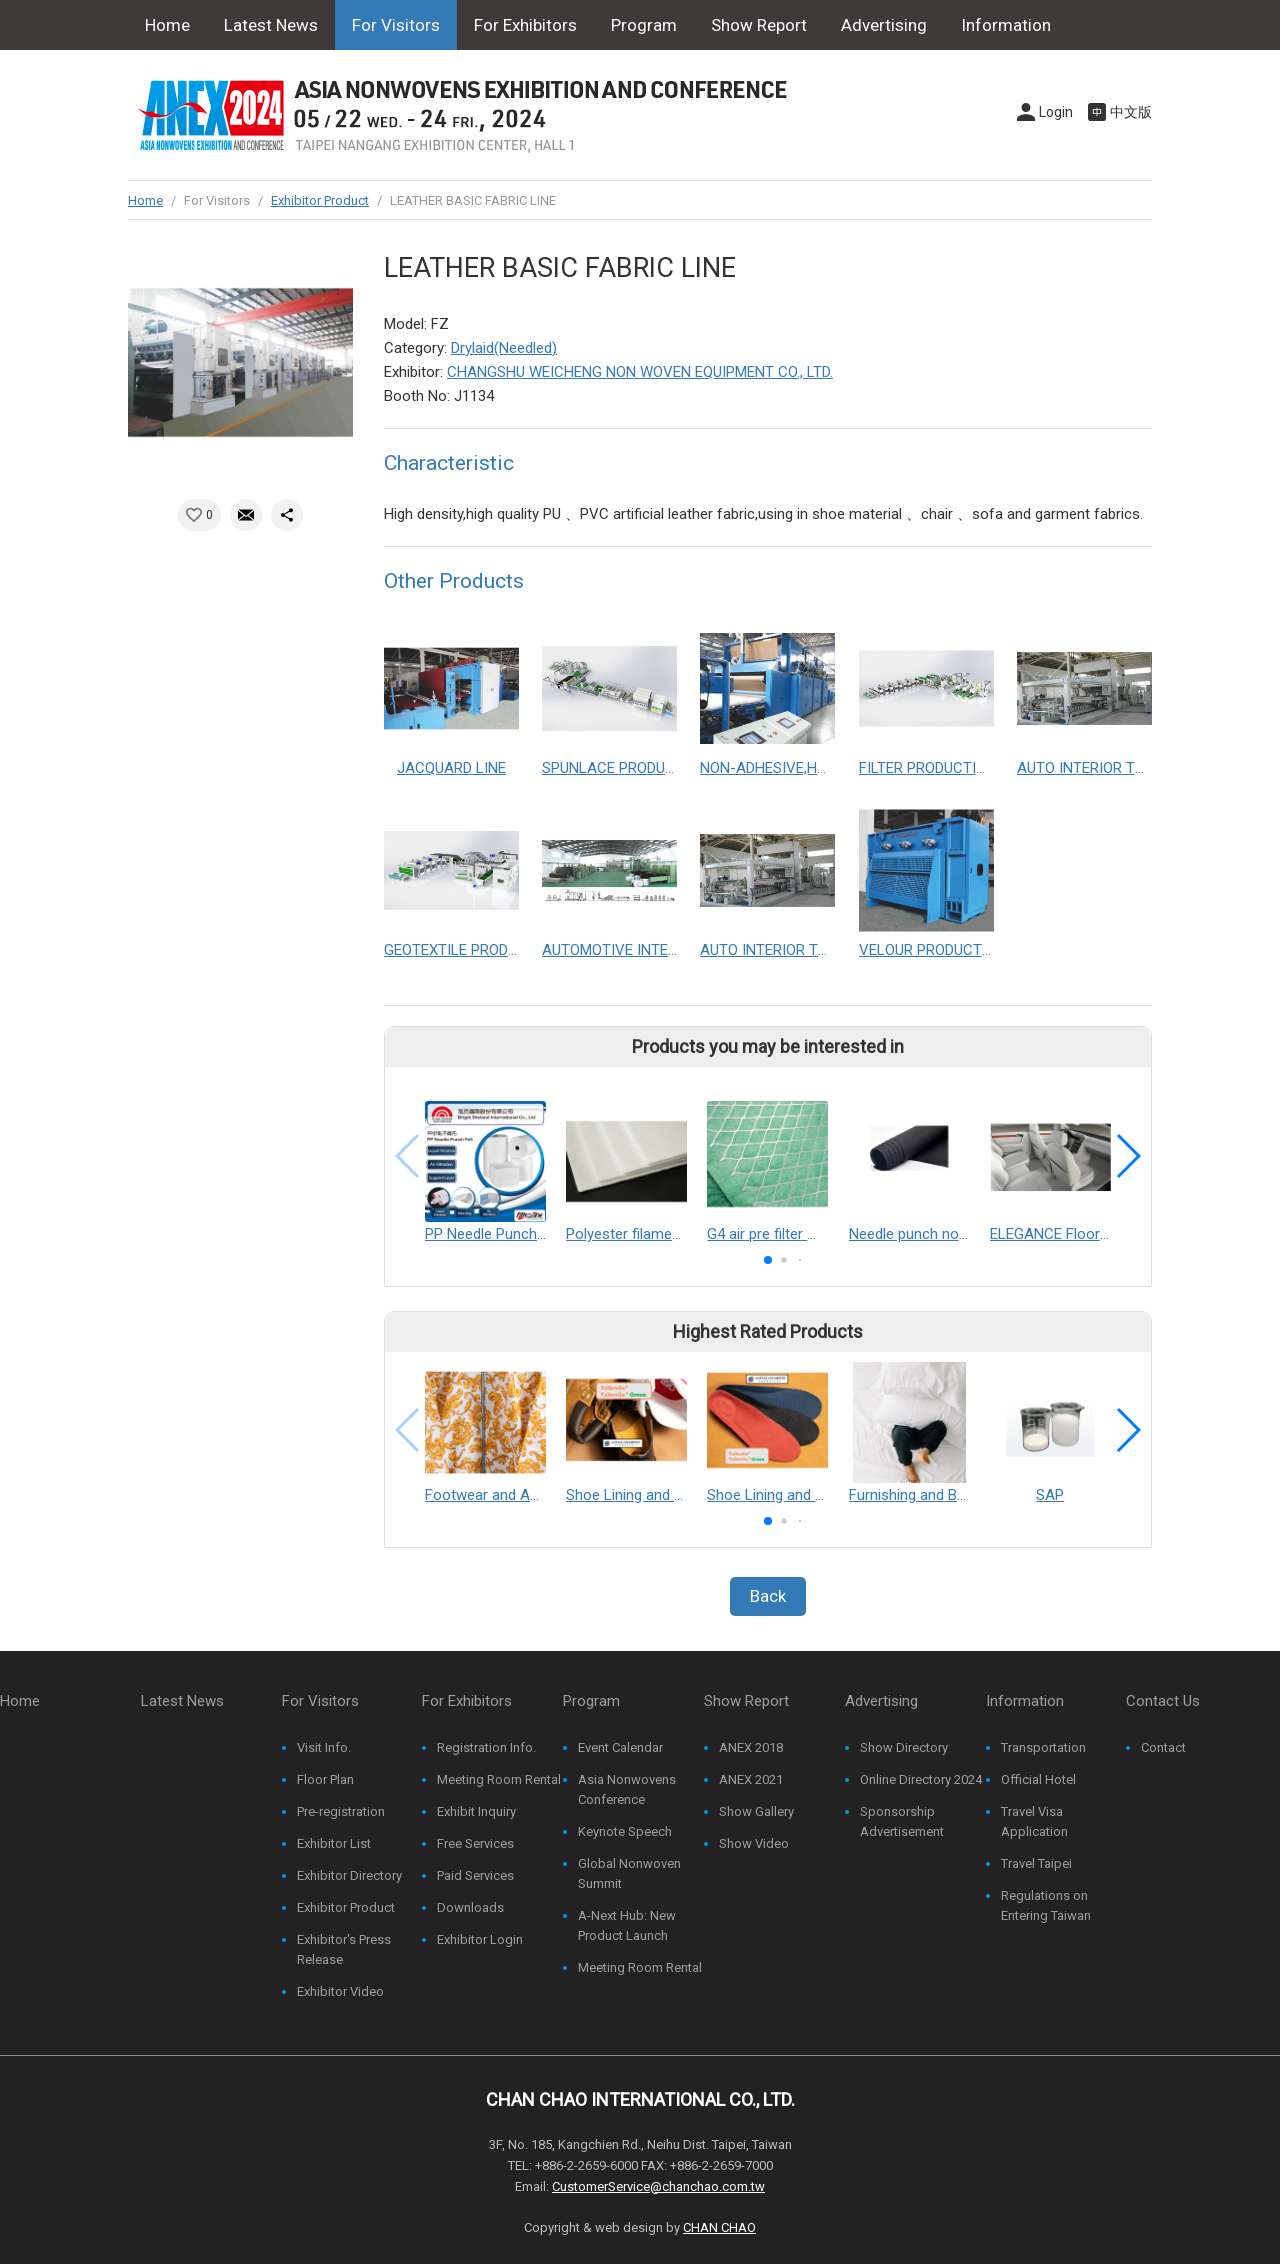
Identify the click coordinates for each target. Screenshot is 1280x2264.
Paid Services (475, 1875)
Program (644, 25)
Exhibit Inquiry (476, 1811)
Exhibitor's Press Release (344, 1949)
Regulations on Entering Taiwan (1046, 1905)
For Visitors (396, 25)
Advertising (884, 25)
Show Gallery (756, 1811)
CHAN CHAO (719, 2227)
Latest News (271, 25)
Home (167, 25)
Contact (1163, 1747)
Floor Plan (325, 1779)
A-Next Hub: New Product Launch (627, 1925)
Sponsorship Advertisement (902, 1821)
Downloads (470, 1907)
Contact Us (187, 75)
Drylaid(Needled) (504, 348)
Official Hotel (1038, 1779)
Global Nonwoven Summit (629, 1873)
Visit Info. (324, 1747)
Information (1006, 25)
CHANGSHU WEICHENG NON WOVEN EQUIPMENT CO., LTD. (640, 372)
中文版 (1131, 112)
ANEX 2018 (751, 1747)
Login (1056, 112)
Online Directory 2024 (921, 1779)
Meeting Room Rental (499, 1779)
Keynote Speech (625, 1831)
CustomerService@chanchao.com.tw (658, 2186)
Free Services (475, 1843)
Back (768, 1596)
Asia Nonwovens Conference (627, 1789)
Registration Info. (486, 1747)
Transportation (1043, 1747)
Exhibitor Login (480, 1939)
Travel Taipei (1036, 1863)
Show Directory (904, 1747)
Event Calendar (620, 1747)
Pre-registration (341, 1811)
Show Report (759, 25)
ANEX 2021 (751, 1779)
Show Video (754, 1843)
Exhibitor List (334, 1843)
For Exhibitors (525, 25)
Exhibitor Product (320, 200)
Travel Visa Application (1034, 1821)
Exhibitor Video (340, 1991)
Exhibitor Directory (349, 1875)
